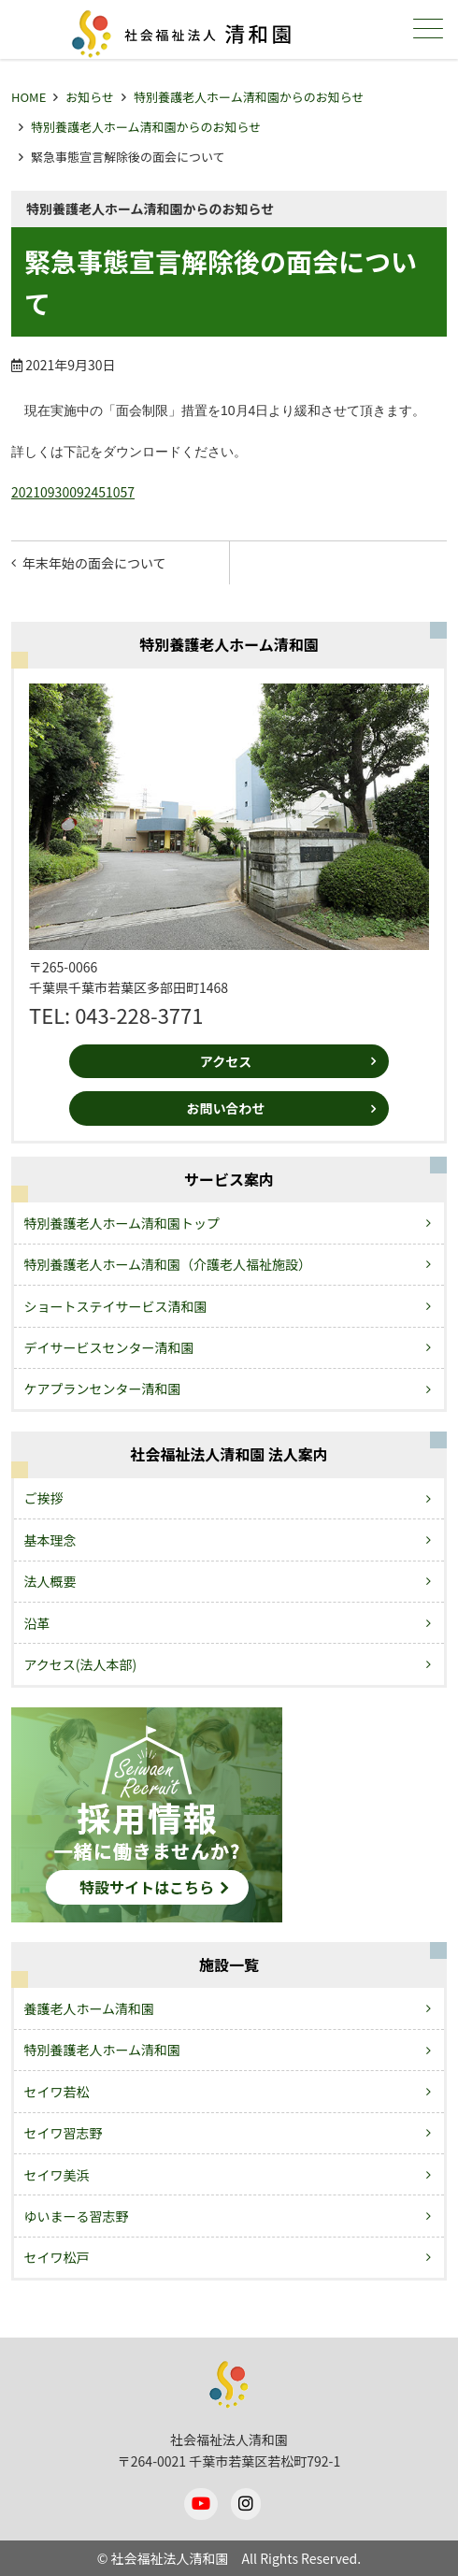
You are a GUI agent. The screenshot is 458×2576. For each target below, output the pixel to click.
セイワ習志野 (63, 2132)
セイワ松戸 (57, 2257)
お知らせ (89, 97)
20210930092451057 (73, 491)
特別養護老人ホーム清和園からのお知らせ (249, 97)
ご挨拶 (44, 1498)
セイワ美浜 (57, 2175)
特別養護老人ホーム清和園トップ (122, 1223)
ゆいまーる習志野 (76, 2216)
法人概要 (50, 1581)
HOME (28, 97)
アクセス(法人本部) (80, 1664)
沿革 (37, 1623)
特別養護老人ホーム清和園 (102, 2049)
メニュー (426, 28)
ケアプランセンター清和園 (102, 1388)
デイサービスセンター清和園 (109, 1347)
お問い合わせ (225, 1108)
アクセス (225, 1061)
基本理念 (50, 1540)
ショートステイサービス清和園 (116, 1306)
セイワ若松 (57, 2091)
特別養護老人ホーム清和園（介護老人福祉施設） (168, 1264)
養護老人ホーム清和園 (89, 2008)
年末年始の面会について (94, 563)
